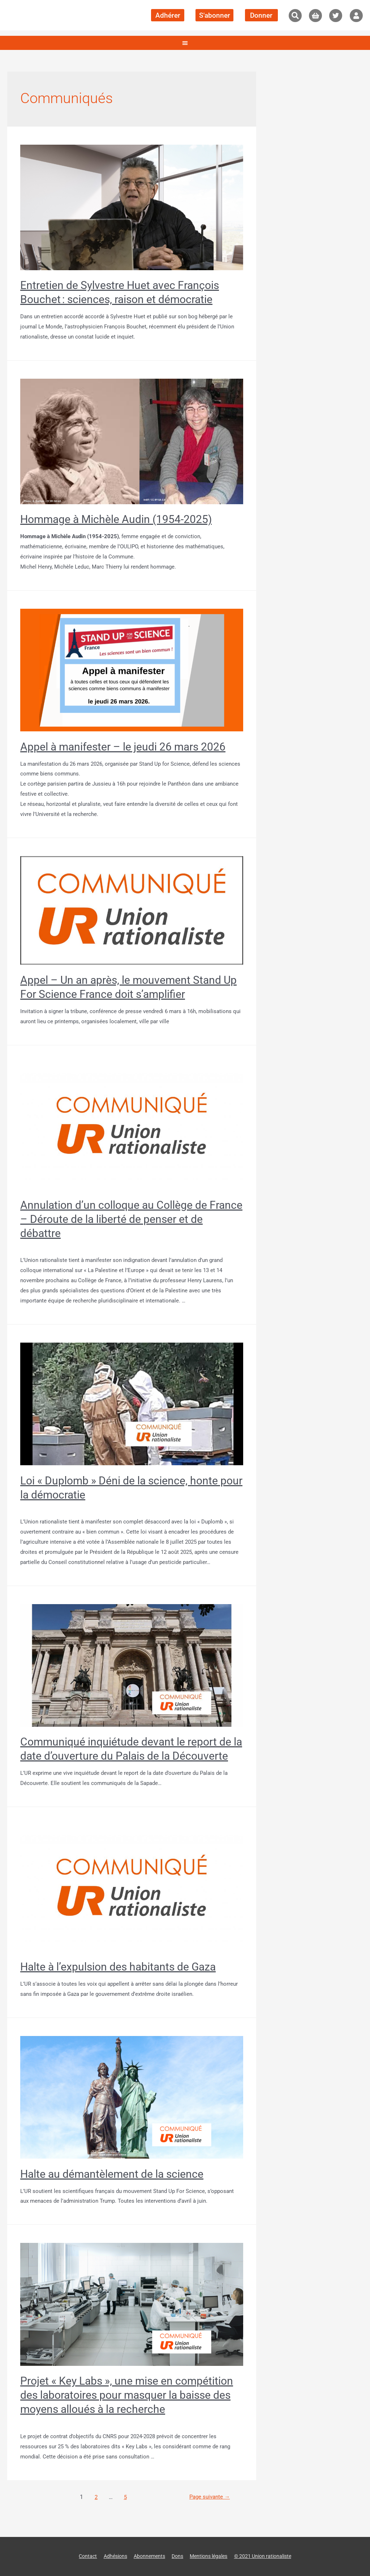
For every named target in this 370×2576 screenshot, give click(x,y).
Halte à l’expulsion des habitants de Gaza (118, 1966)
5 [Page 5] (123, 2497)
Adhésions (109, 2556)
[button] (295, 15)
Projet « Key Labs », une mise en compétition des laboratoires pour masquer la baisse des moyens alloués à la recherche (126, 2395)
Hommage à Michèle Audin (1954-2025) (116, 519)
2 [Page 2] (93, 2497)
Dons (176, 2556)
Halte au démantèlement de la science (111, 2174)
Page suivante (207, 2497)
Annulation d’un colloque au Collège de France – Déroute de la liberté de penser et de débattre (131, 1219)
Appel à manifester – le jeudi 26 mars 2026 (122, 746)
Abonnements (146, 2556)
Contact (80, 2556)
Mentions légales (210, 2556)
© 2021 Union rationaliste (269, 2556)
